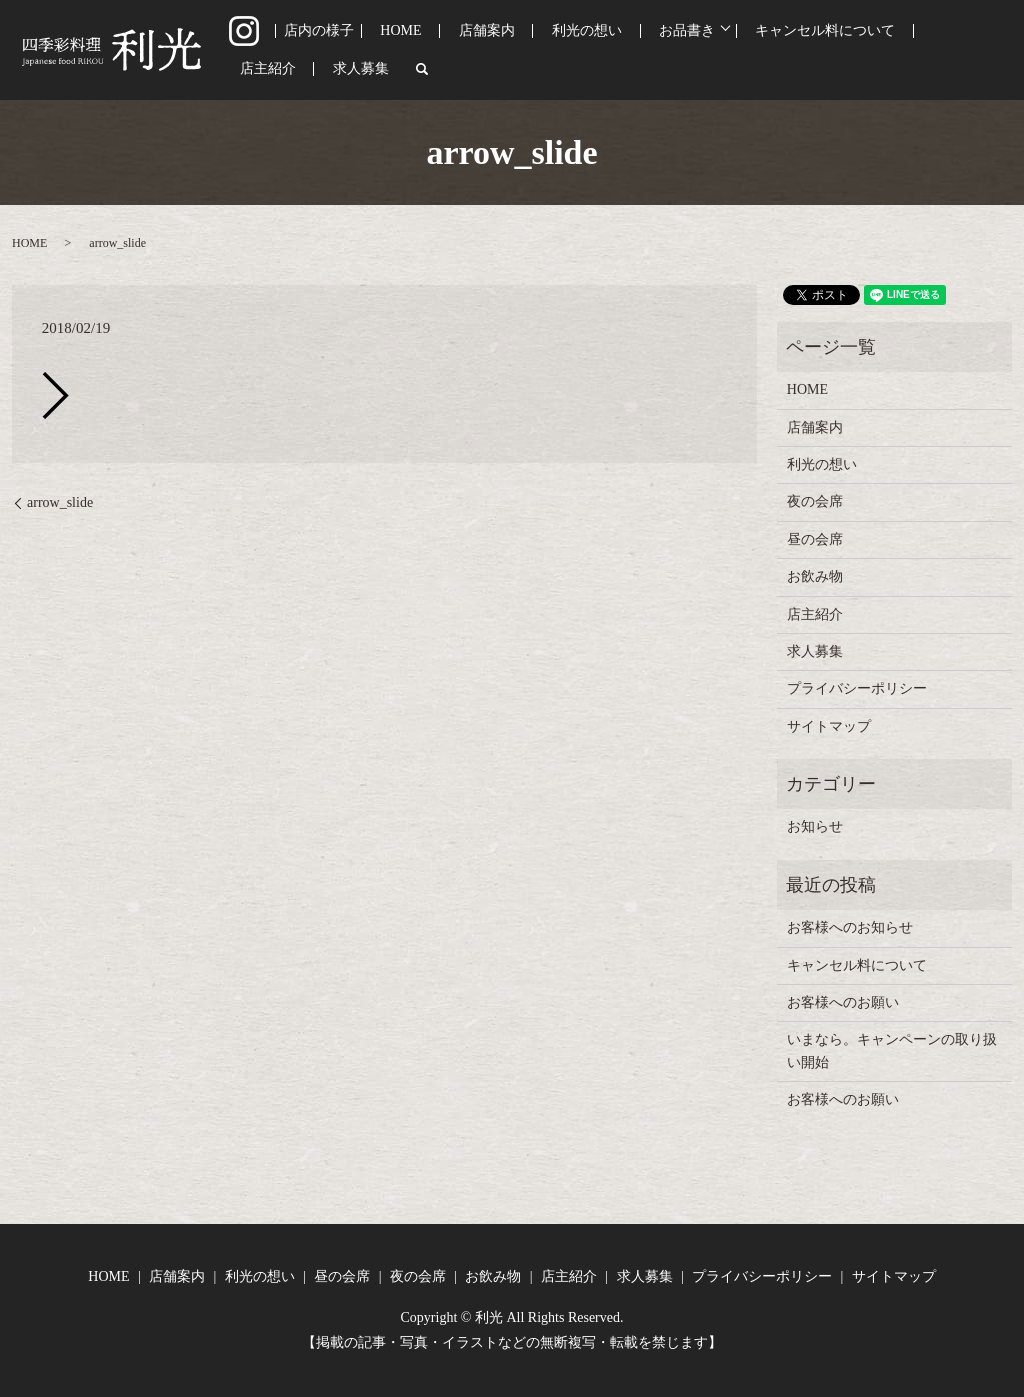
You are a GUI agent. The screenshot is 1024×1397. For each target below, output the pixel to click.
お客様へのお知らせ (850, 927)
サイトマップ (829, 726)
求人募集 (936, 50)
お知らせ (815, 826)
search (987, 50)
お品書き (624, 50)
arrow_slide (60, 502)
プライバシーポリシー (857, 688)
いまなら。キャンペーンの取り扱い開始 (892, 1050)
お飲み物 (815, 576)
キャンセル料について (752, 50)
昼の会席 (815, 539)
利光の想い (546, 50)
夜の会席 (815, 501)
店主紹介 (865, 50)
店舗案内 (467, 50)
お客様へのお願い (843, 1002)
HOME (403, 50)
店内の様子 (332, 50)
